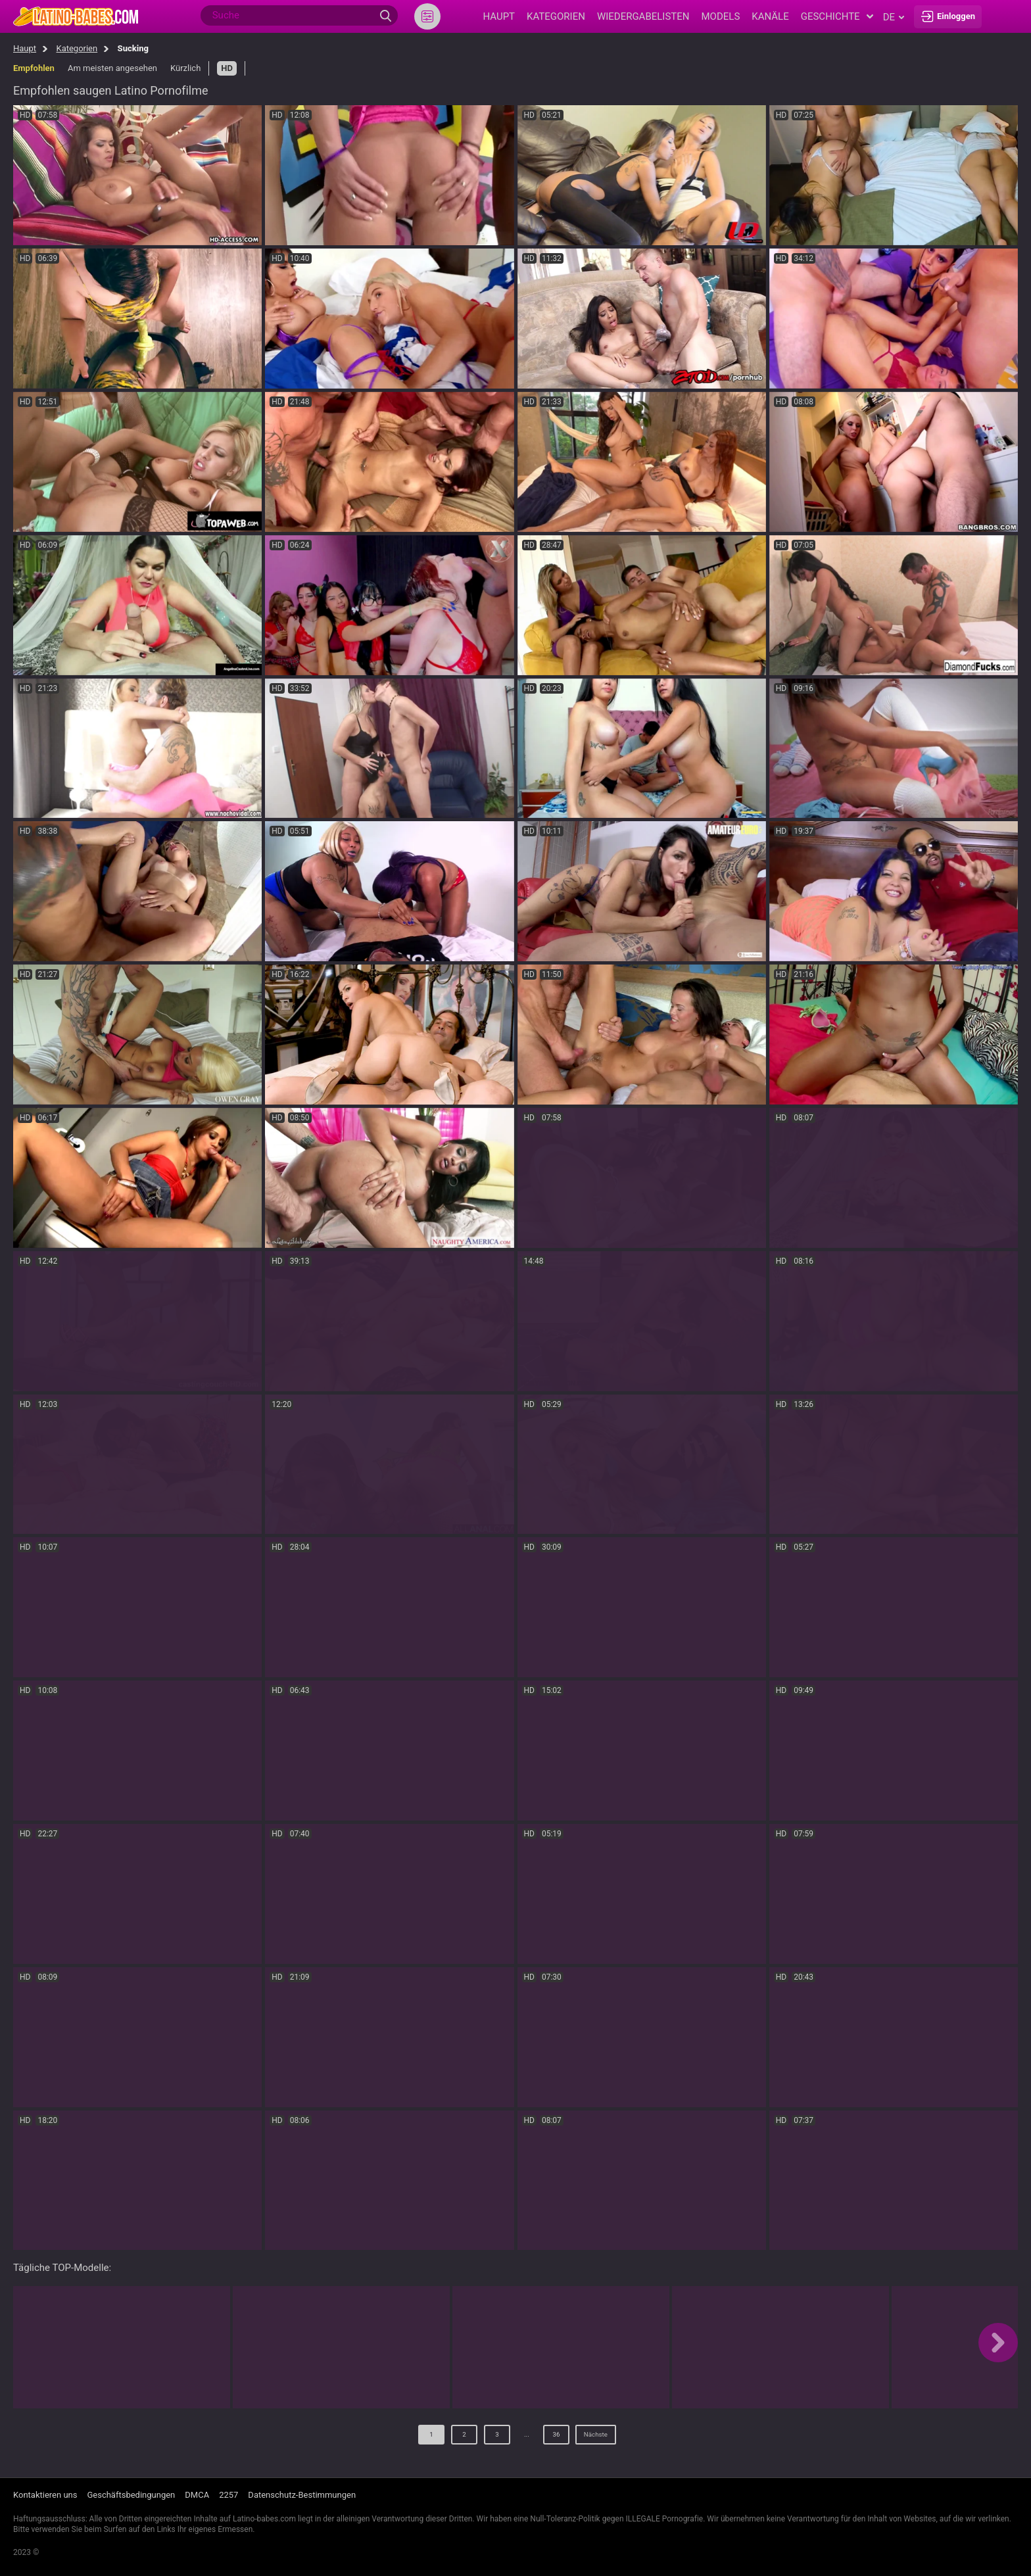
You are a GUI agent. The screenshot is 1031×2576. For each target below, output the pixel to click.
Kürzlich (185, 68)
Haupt (24, 48)
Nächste (595, 2438)
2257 (228, 2495)
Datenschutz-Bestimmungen (302, 2495)
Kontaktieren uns (45, 2495)
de (893, 17)
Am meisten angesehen (112, 68)
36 (549, 2438)
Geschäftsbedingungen (131, 2495)
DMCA (197, 2495)
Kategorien (76, 48)
